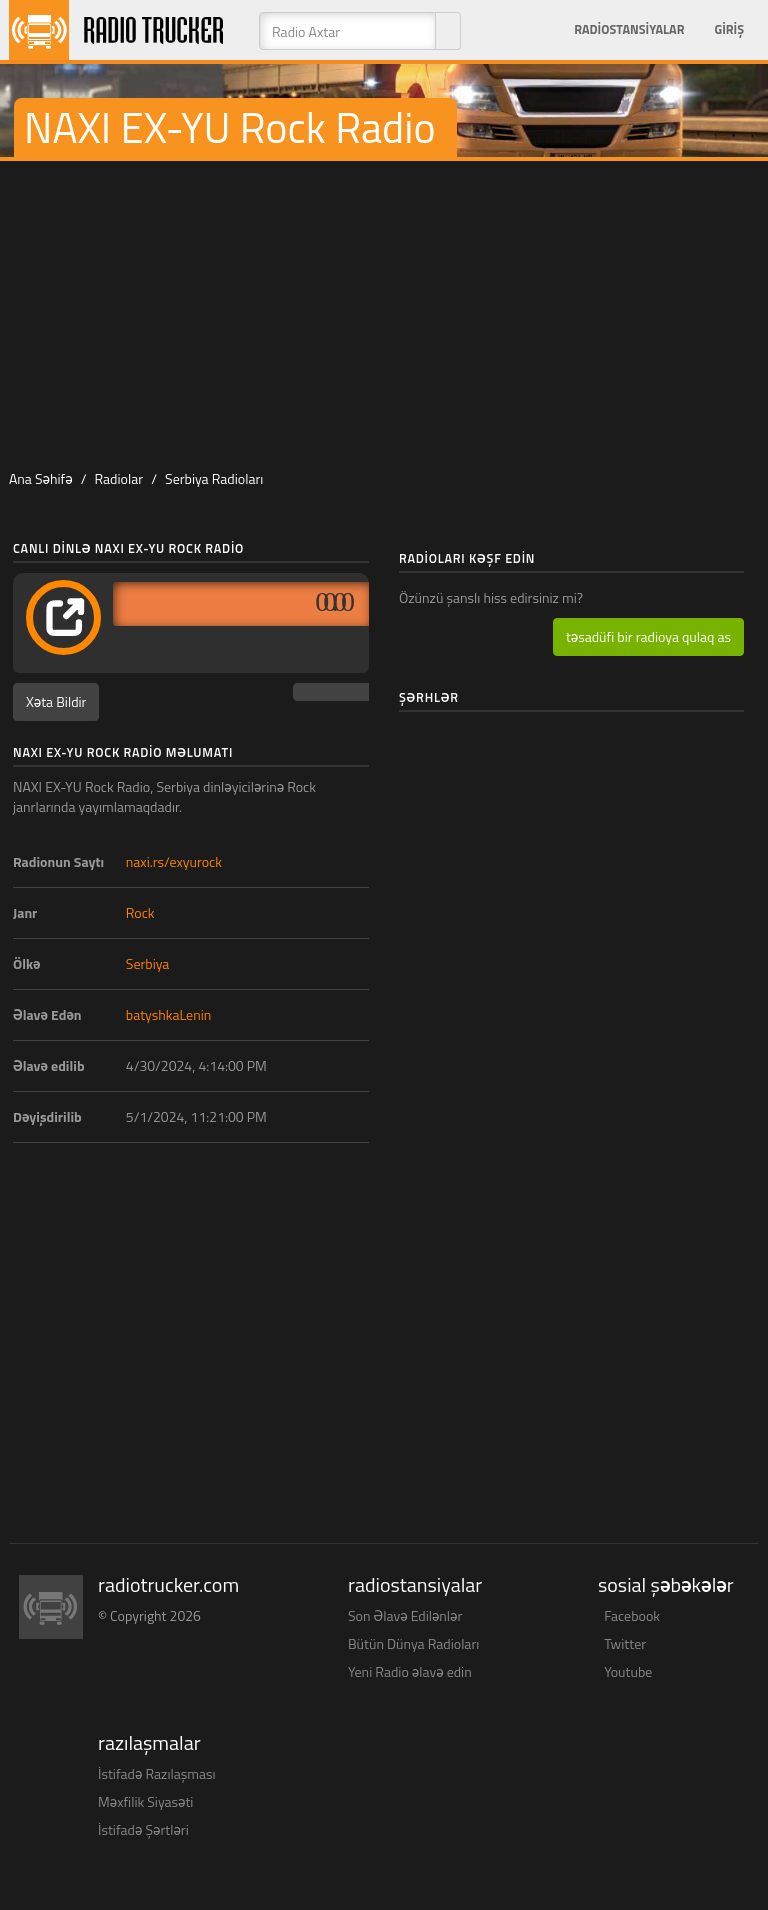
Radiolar (118, 478)
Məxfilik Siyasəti (145, 1801)
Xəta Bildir (56, 701)
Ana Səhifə (41, 478)
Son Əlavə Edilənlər (405, 1615)
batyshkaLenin (168, 1014)
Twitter (625, 1643)
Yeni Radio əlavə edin (410, 1671)
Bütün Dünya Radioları (413, 1643)
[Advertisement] (384, 311)
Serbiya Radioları (214, 478)
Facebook (632, 1615)
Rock (140, 912)
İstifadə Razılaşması (157, 1773)
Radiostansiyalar (629, 29)
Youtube (628, 1671)
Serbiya (148, 963)
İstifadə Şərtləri (143, 1829)
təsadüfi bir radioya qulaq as (648, 636)
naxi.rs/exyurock (174, 861)
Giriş (729, 29)
